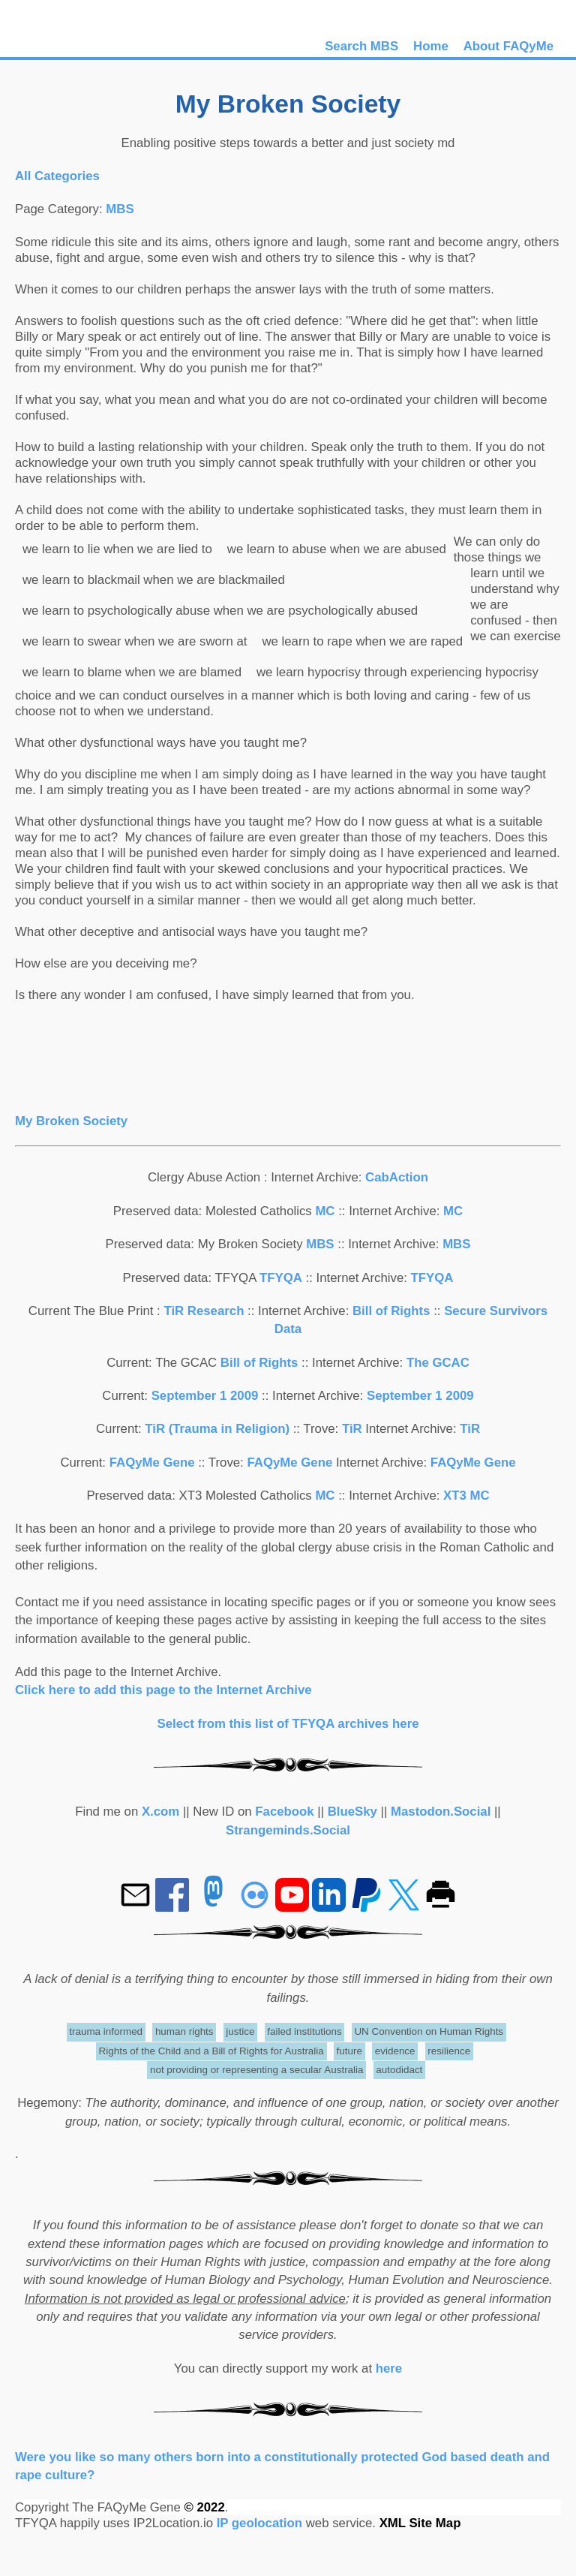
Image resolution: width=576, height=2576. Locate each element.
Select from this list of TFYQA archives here (287, 1724)
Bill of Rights (393, 1311)
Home (430, 46)
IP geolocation (259, 2523)
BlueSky (352, 1811)
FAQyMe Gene (152, 1462)
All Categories (57, 176)
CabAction (396, 1177)
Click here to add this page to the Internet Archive (163, 1690)
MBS (120, 209)
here (389, 2368)
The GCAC (438, 1363)
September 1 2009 (205, 1396)
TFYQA (281, 1278)
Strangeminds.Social (288, 1830)
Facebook (284, 1811)
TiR (352, 1429)
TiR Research (204, 1311)
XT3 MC (466, 1495)
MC (324, 1211)
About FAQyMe (509, 46)
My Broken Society (71, 1121)
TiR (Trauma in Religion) (217, 1429)
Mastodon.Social (440, 1811)
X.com (160, 1811)
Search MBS (361, 46)
